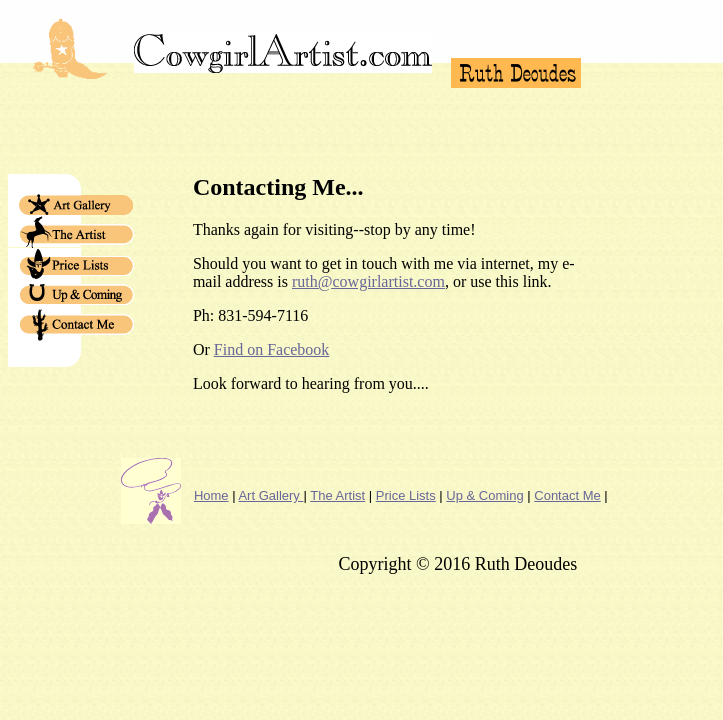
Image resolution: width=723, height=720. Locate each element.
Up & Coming (484, 495)
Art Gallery (270, 495)
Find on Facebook (272, 349)
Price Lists (406, 495)
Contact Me (567, 495)
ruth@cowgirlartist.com (368, 281)
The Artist (337, 495)
